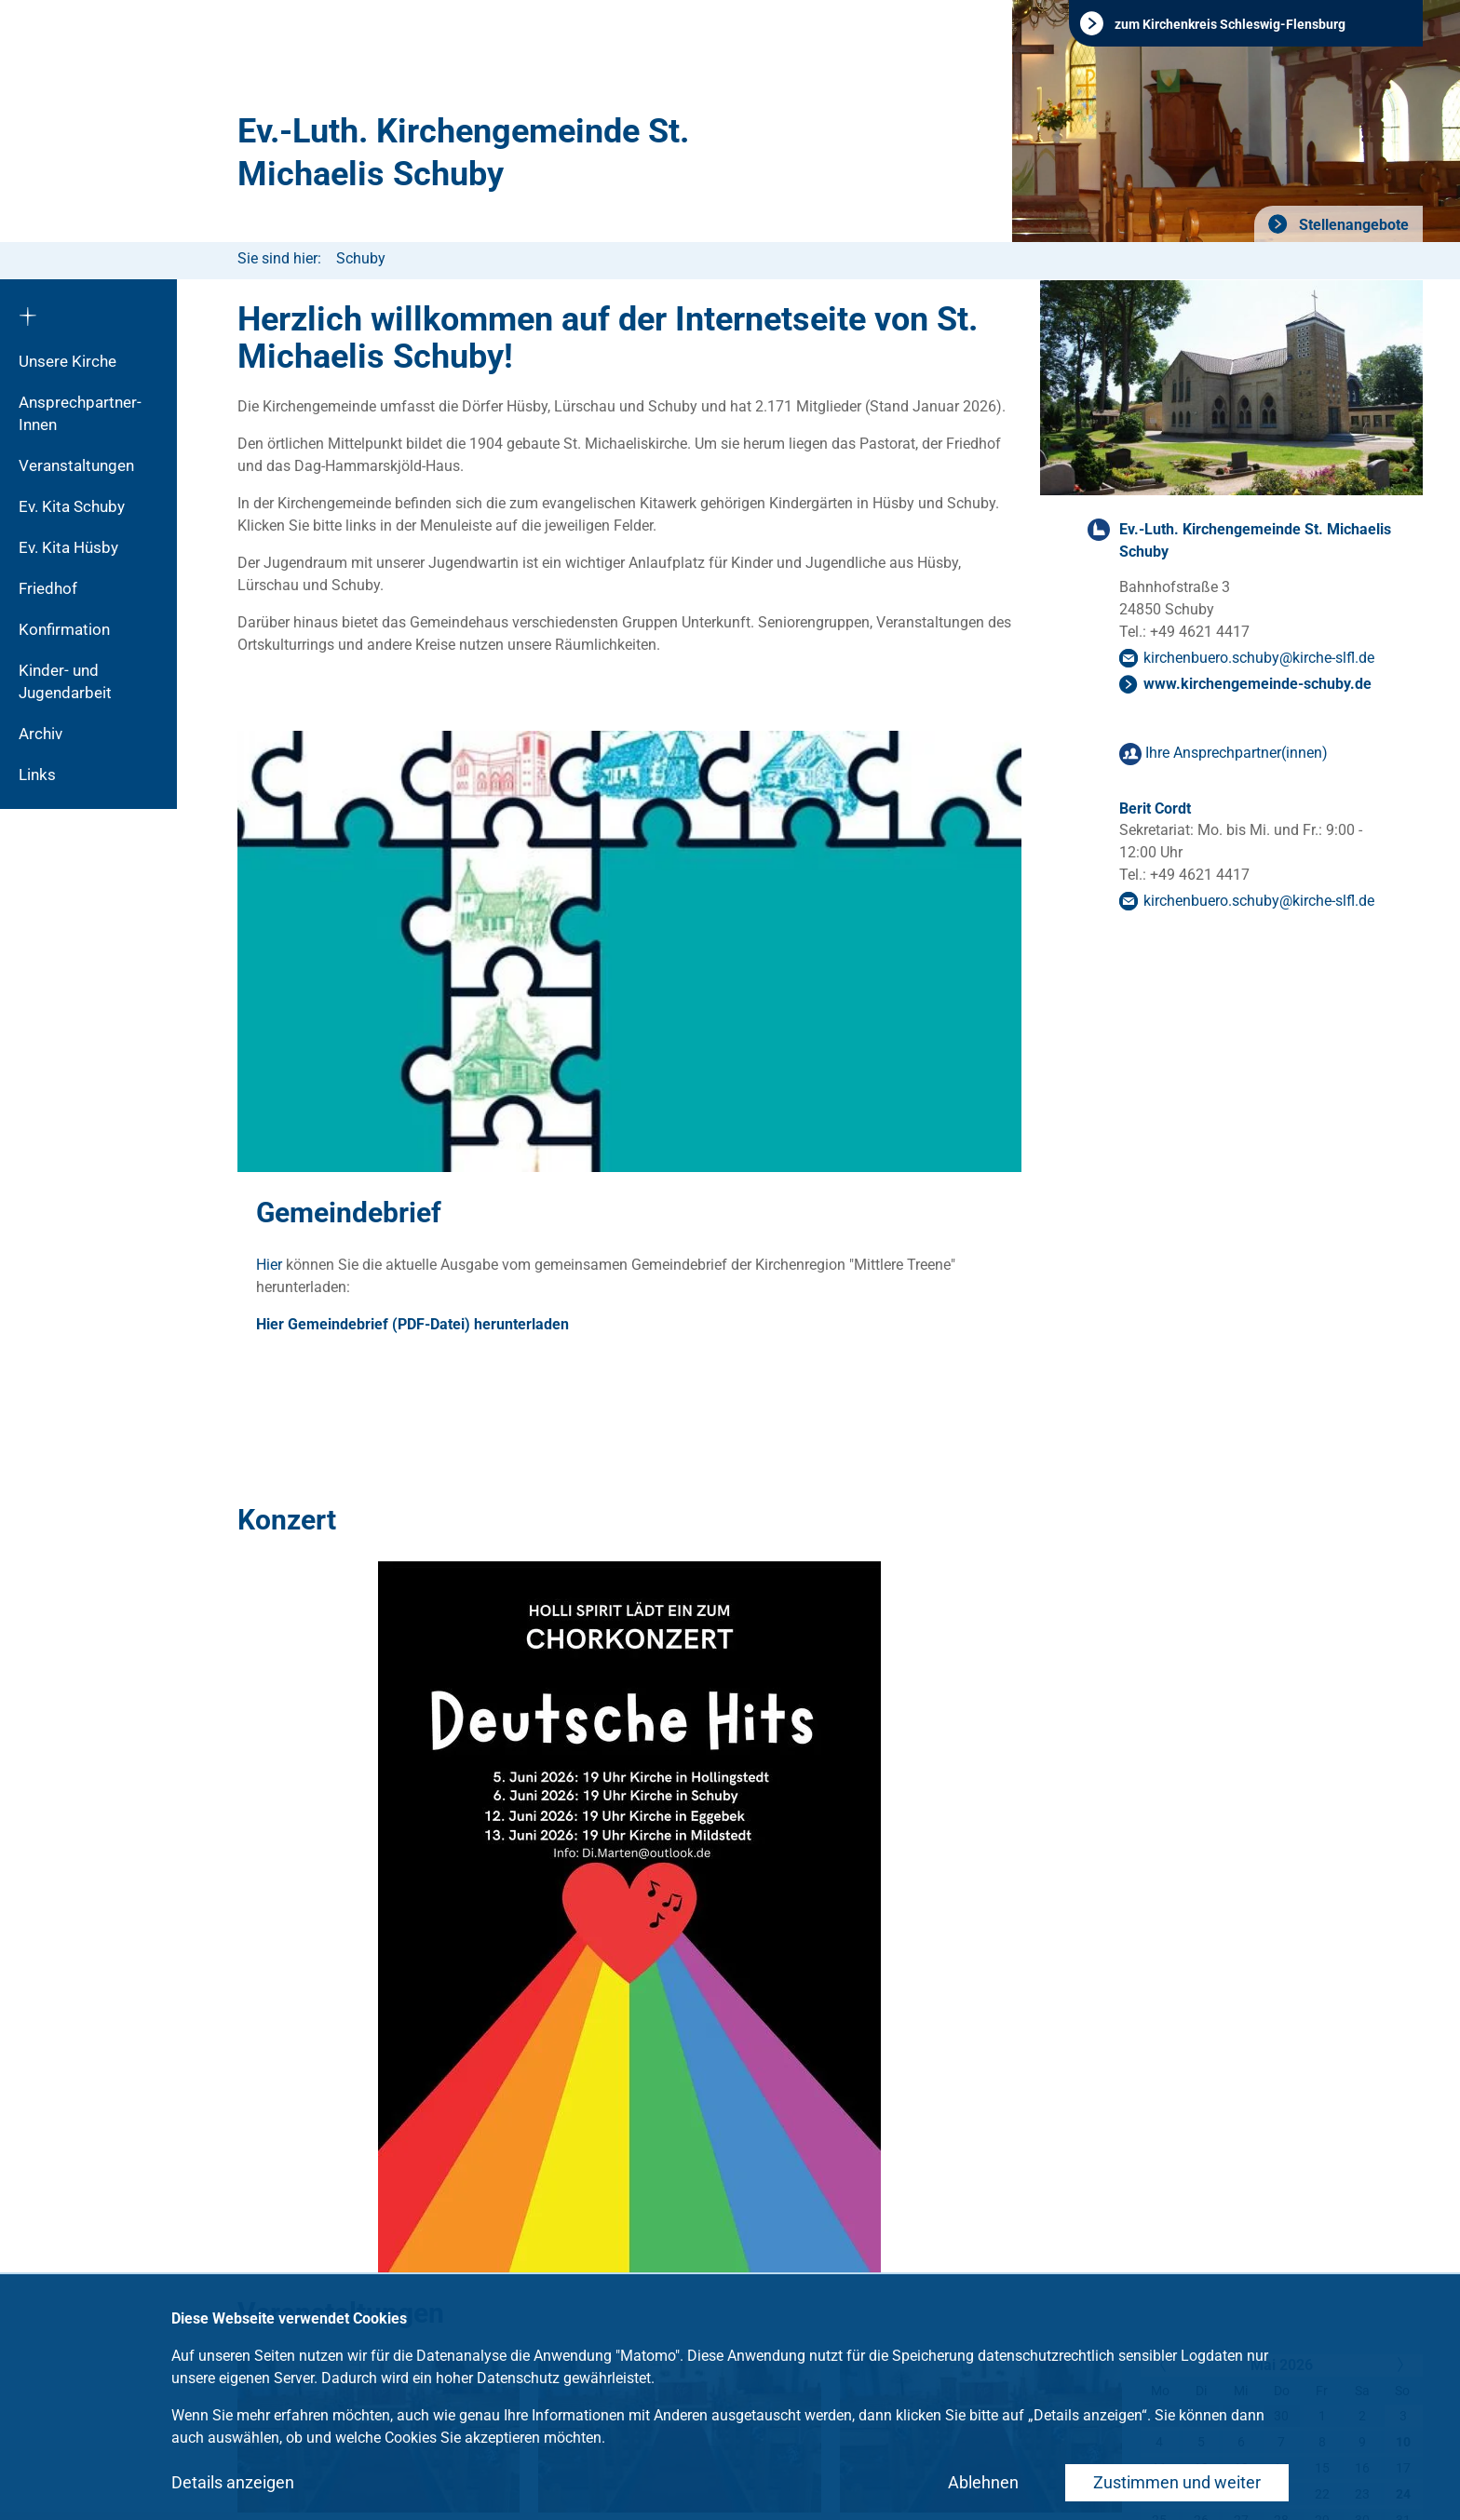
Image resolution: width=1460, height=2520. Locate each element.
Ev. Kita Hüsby (68, 547)
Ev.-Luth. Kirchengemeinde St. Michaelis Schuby (463, 153)
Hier (271, 1264)
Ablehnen (983, 2482)
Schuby (360, 258)
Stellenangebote (1352, 225)
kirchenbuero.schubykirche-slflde (1258, 658)
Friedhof (48, 588)
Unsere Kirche (67, 361)
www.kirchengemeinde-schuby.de (1257, 684)
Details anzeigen (232, 2482)
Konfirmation (64, 629)
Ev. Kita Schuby (72, 506)
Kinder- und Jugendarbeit (65, 681)
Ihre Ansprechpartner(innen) (1236, 752)
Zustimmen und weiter (1177, 2482)
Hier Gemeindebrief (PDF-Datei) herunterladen (412, 1324)
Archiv (40, 733)
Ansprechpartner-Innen (80, 413)
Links (37, 774)
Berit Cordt (1155, 808)
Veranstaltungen (76, 465)
